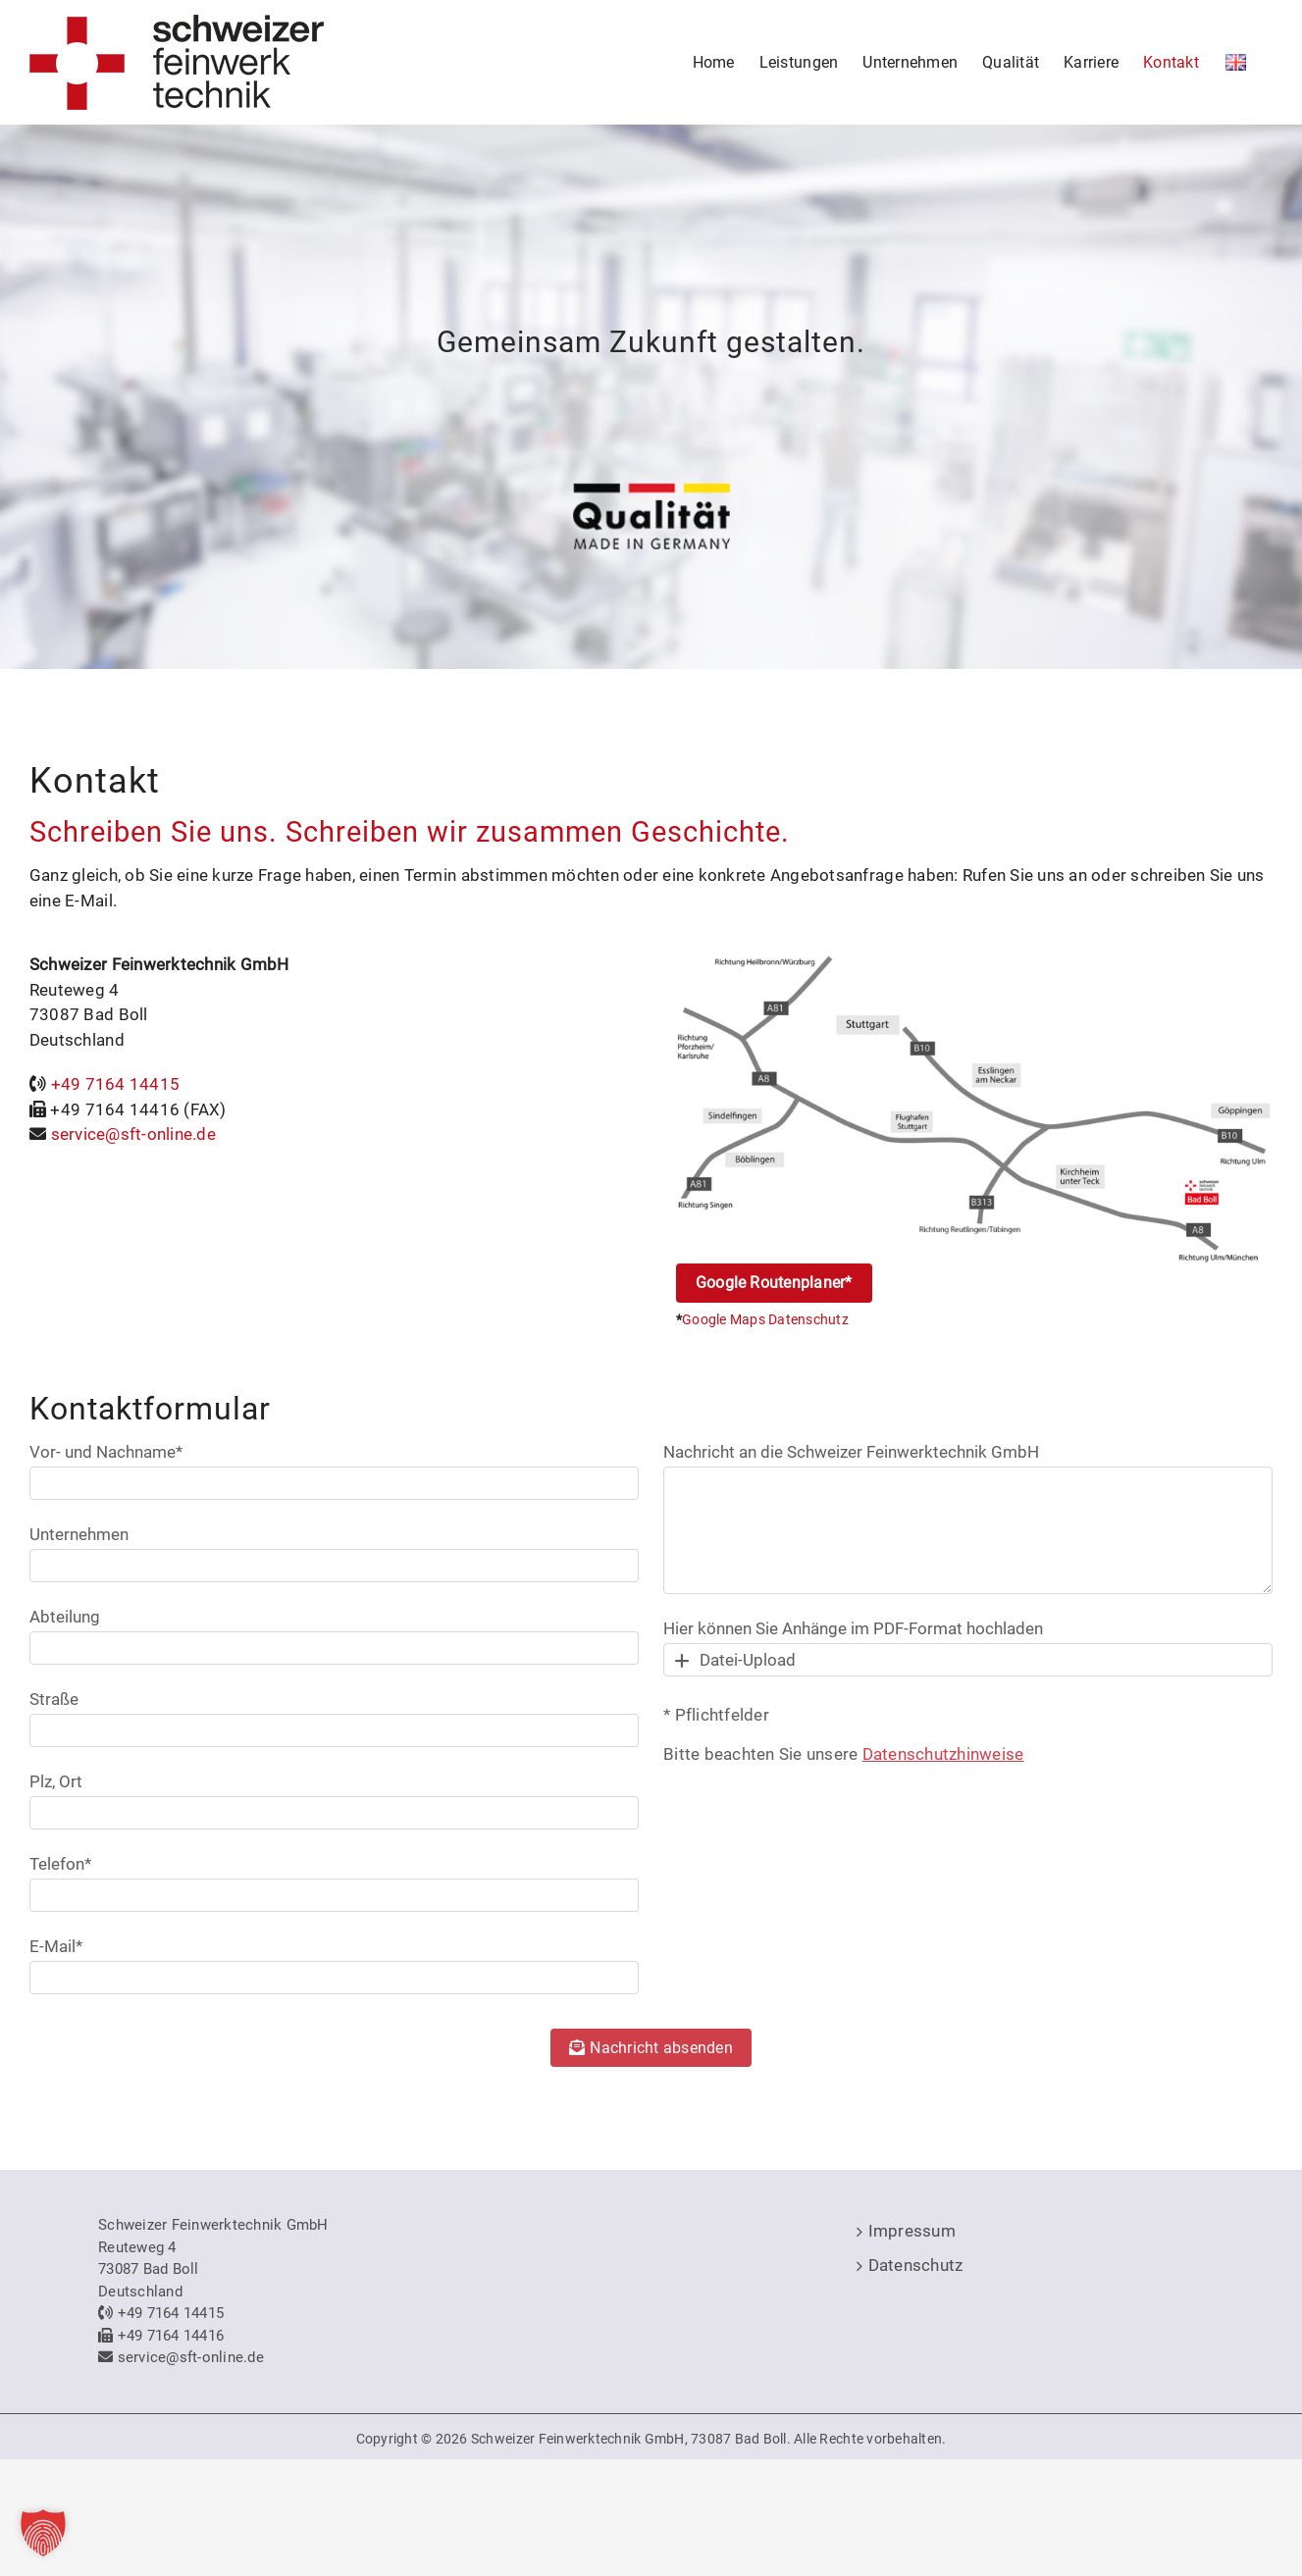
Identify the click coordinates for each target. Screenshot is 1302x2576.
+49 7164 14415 (116, 1084)
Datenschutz (915, 2265)
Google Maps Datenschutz (765, 1319)
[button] (43, 2533)
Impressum (912, 2231)
